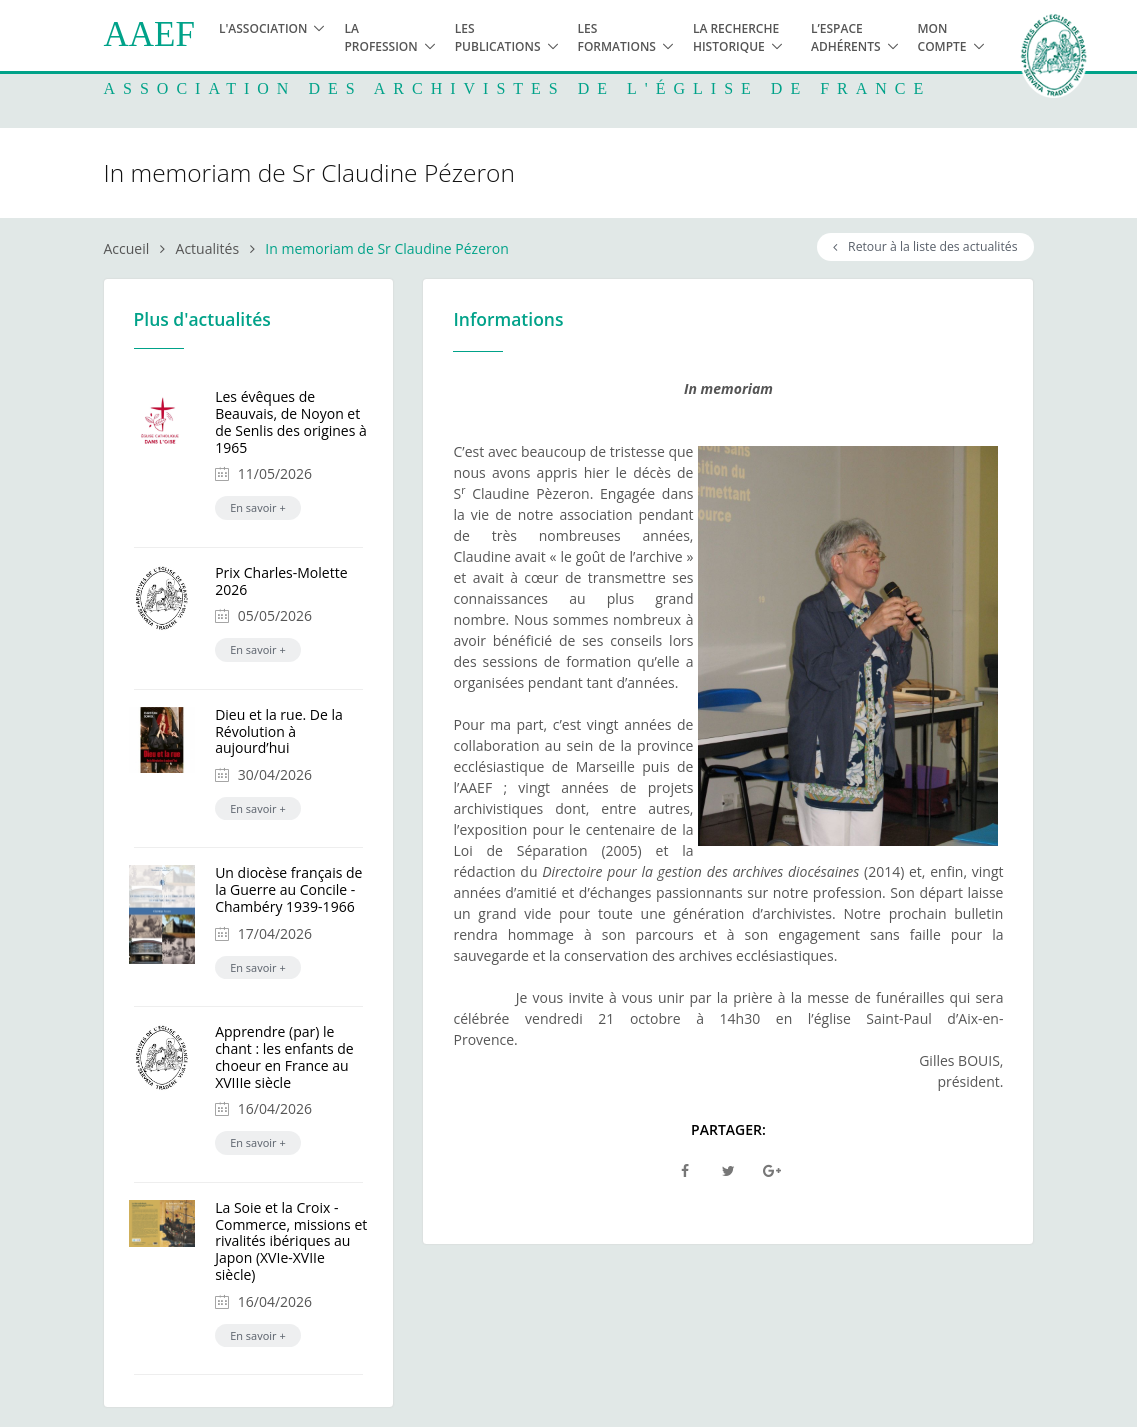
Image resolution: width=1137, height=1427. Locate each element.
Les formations (617, 37)
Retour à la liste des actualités (925, 246)
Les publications (498, 37)
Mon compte (942, 37)
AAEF (149, 34)
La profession (380, 37)
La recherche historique (736, 37)
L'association (263, 28)
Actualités (208, 248)
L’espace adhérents (846, 37)
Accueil (127, 248)
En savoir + (258, 507)
